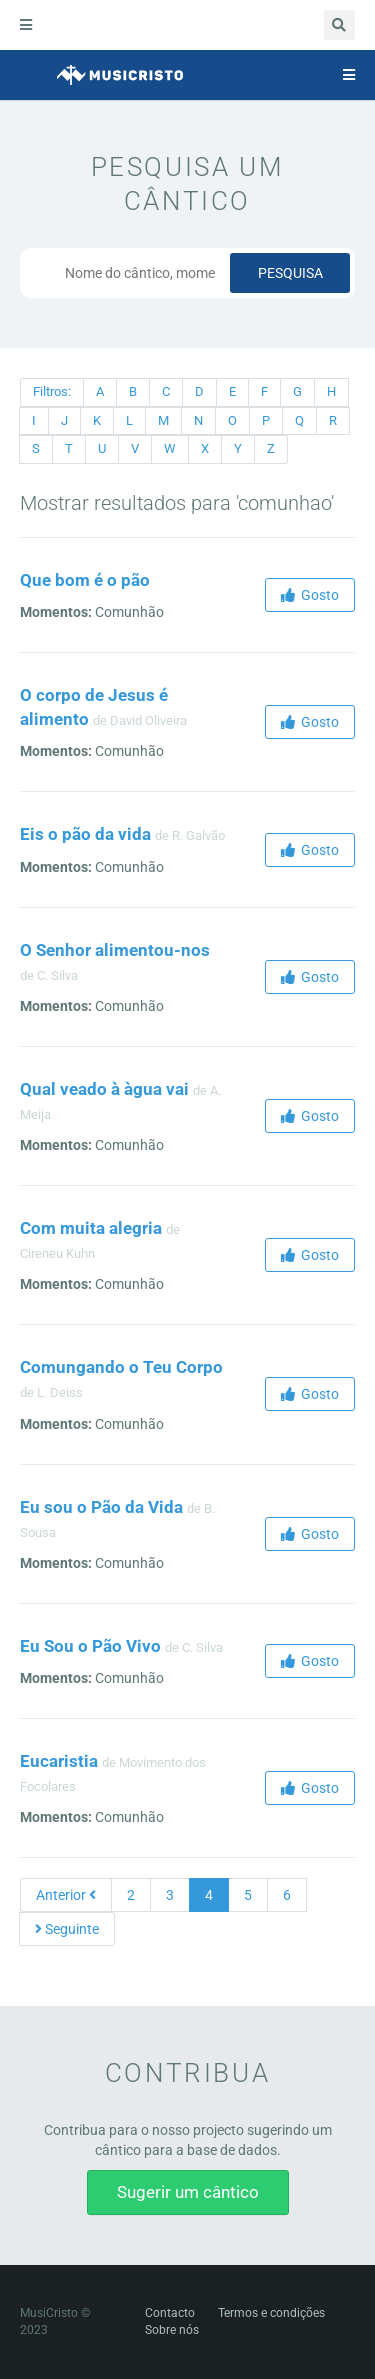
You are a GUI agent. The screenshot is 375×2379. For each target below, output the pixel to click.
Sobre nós (172, 2330)
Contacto (170, 2313)
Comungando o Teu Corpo (121, 1367)
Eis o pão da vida (85, 834)
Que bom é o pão (85, 580)
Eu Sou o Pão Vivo (90, 1646)
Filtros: (52, 391)
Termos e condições (271, 2313)
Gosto (310, 595)
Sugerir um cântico (188, 2192)
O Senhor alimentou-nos (115, 950)
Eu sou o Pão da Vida (101, 1507)
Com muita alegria (91, 1228)
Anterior (66, 1895)
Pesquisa (290, 273)
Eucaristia (59, 1761)
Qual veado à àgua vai (104, 1089)
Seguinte (67, 1929)
